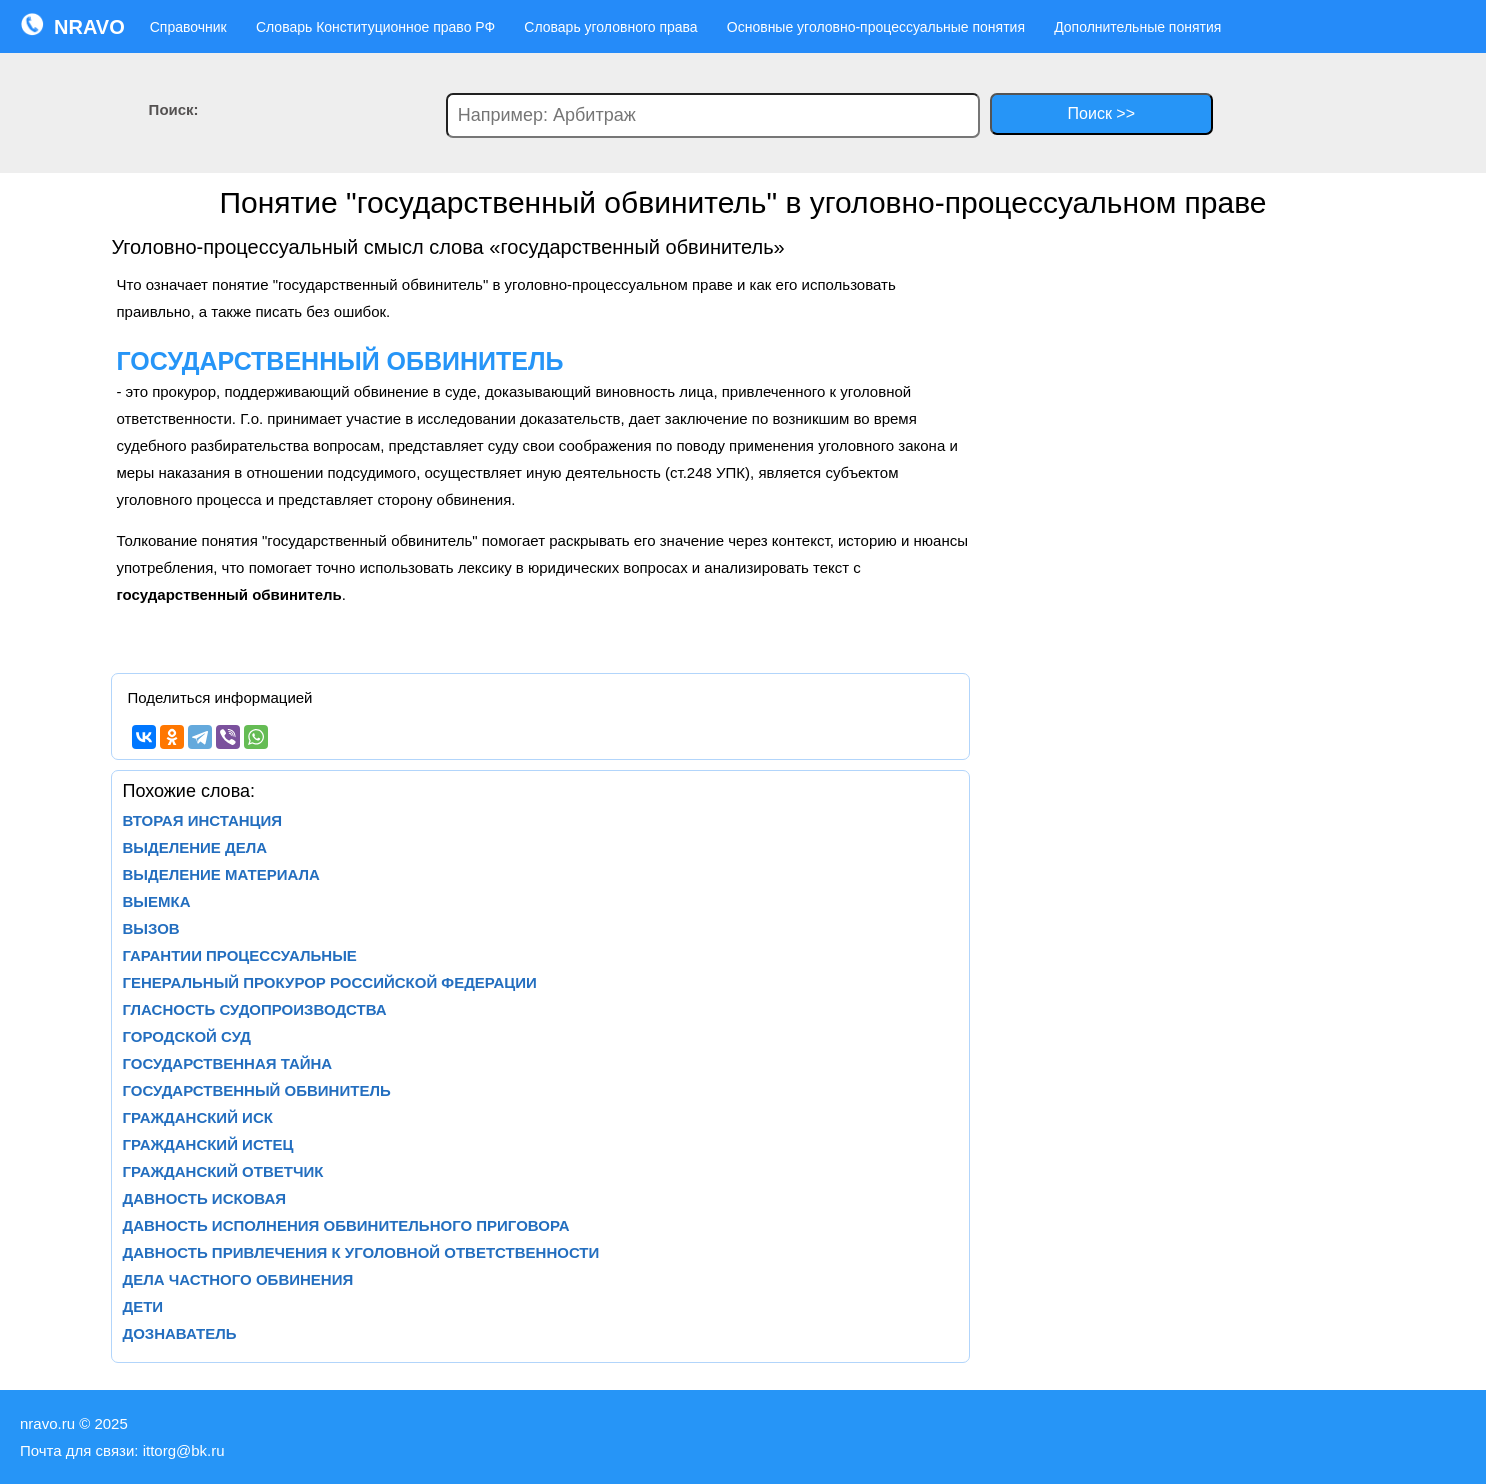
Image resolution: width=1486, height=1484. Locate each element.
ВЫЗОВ (150, 928)
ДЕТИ (142, 1306)
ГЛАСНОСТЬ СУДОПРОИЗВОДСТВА (254, 1009)
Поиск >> (1101, 113)
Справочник (188, 27)
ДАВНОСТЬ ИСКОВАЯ (204, 1198)
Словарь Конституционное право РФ (375, 27)
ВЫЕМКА (156, 901)
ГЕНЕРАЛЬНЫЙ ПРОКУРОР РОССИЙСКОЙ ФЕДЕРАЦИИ (329, 982)
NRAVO (72, 25)
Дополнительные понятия (1137, 27)
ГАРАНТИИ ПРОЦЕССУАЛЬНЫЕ (239, 955)
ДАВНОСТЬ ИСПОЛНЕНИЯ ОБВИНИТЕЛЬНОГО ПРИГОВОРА (345, 1225)
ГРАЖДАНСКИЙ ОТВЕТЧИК (222, 1171)
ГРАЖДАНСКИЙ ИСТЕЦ (207, 1144)
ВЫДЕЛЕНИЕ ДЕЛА (194, 847)
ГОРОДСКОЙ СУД (186, 1036)
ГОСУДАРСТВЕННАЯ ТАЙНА (227, 1063)
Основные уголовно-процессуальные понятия (876, 27)
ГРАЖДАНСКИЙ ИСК (197, 1117)
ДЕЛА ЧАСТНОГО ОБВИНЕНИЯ (237, 1279)
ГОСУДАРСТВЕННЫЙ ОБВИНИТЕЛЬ (256, 1090)
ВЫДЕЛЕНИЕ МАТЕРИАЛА (220, 874)
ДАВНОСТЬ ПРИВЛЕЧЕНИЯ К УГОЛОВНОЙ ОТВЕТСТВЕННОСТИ (360, 1252)
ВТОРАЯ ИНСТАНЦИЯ (202, 820)
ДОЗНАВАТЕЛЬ (179, 1333)
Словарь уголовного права (610, 27)
